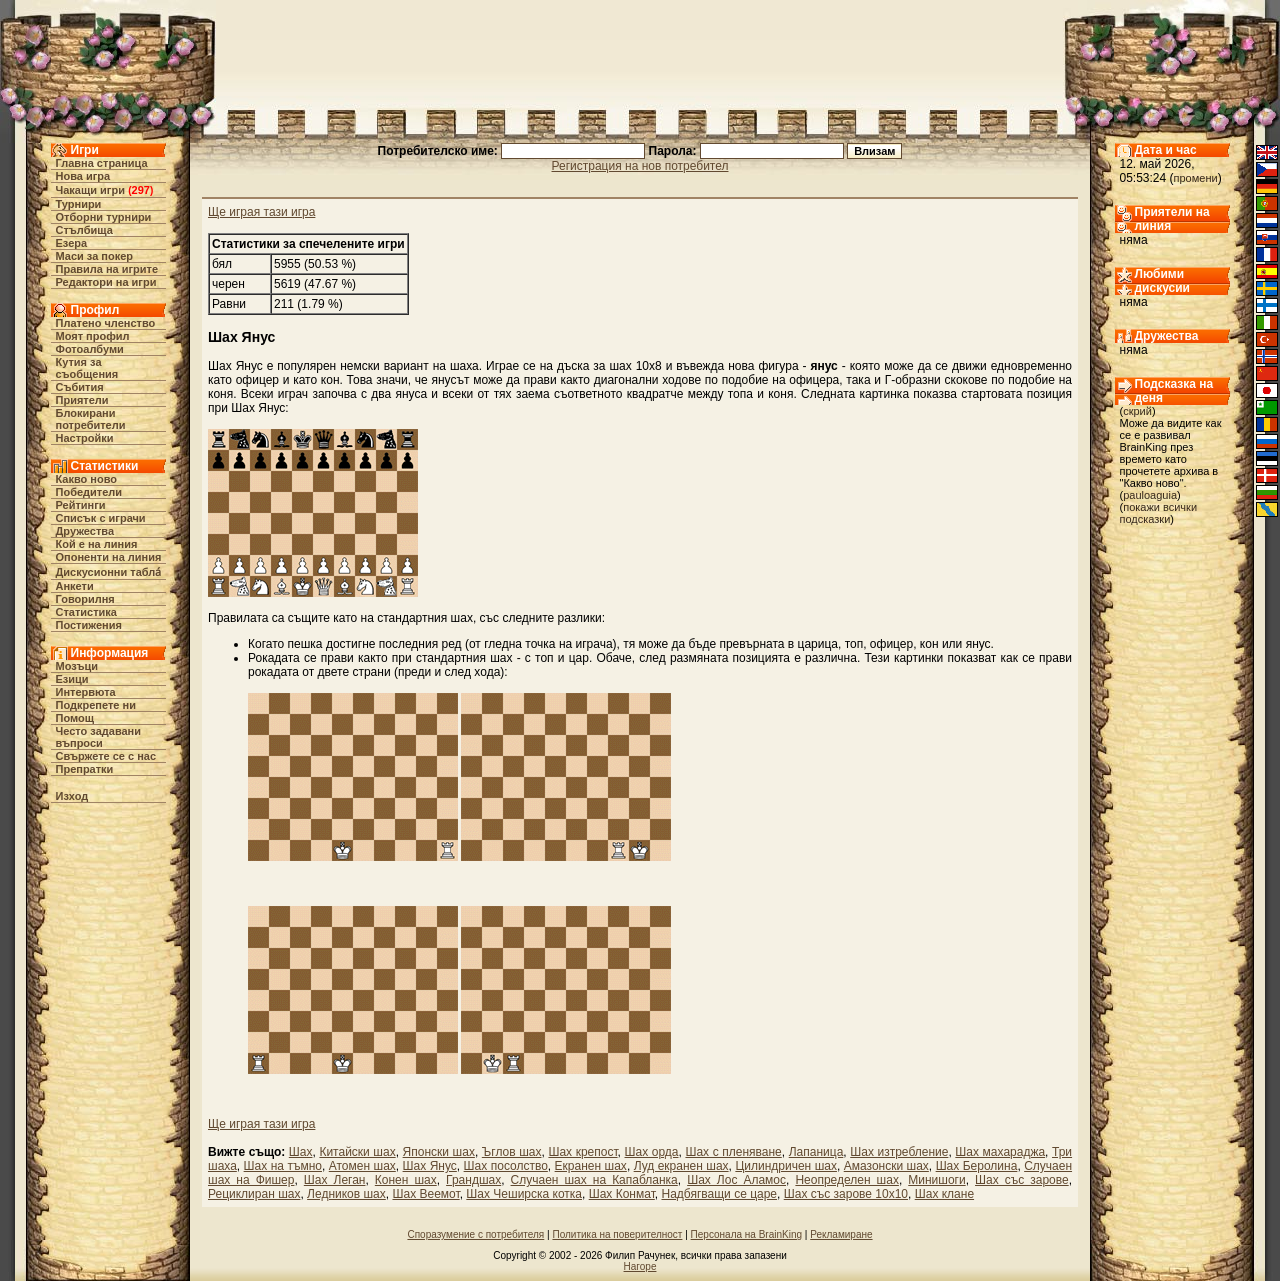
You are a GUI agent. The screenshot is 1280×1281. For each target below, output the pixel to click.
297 (141, 190)
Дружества (85, 531)
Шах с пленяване (733, 1152)
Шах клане (944, 1194)
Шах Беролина (977, 1166)
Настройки (85, 438)
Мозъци (77, 666)
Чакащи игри (90, 190)
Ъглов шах (512, 1152)
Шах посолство (506, 1166)
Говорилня (85, 599)
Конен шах (406, 1180)
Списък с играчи (101, 518)
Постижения (89, 625)
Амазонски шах (886, 1166)
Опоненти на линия (109, 557)
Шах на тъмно (283, 1166)
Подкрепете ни (96, 705)
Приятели (82, 400)
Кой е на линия (97, 544)
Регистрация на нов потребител (640, 166)
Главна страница (102, 163)
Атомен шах (362, 1166)
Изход (72, 796)
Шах (301, 1152)
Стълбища (84, 230)
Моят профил (93, 336)
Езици (72, 679)
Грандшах (473, 1180)
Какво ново (87, 479)
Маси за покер (95, 256)
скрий (1137, 411)
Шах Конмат (622, 1194)
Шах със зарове (1022, 1180)
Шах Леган (335, 1180)
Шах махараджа (1000, 1152)
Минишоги (936, 1180)
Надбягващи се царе (719, 1194)
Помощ (75, 718)
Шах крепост (582, 1152)
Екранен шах (591, 1166)
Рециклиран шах (254, 1194)
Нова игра (83, 176)
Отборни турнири (104, 217)
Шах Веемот (425, 1194)
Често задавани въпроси (99, 737)
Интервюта (86, 692)
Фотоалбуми (90, 349)
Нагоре (640, 1266)
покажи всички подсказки (1159, 513)
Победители (89, 492)
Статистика (87, 612)
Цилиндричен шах (786, 1166)
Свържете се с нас (106, 756)
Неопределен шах (847, 1180)
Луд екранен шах (681, 1166)
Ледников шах (346, 1194)
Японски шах (439, 1152)
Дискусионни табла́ (109, 572)
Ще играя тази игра (261, 212)
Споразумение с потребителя (475, 1234)
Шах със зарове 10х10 (846, 1194)
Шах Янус (430, 1166)
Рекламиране (841, 1234)
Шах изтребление (899, 1152)
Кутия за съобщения (87, 368)
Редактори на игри (106, 282)
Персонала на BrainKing (746, 1234)
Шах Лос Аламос (736, 1180)
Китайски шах (357, 1152)
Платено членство (106, 323)
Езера (72, 243)
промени (1196, 178)
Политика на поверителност (617, 1234)
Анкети (75, 586)
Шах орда (652, 1152)
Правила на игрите (107, 269)
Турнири (79, 204)
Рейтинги (81, 505)
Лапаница (816, 1152)
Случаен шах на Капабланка (594, 1180)
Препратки (85, 769)
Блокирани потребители (91, 419)
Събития (80, 387)
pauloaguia (1150, 495)
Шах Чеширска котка (524, 1194)
